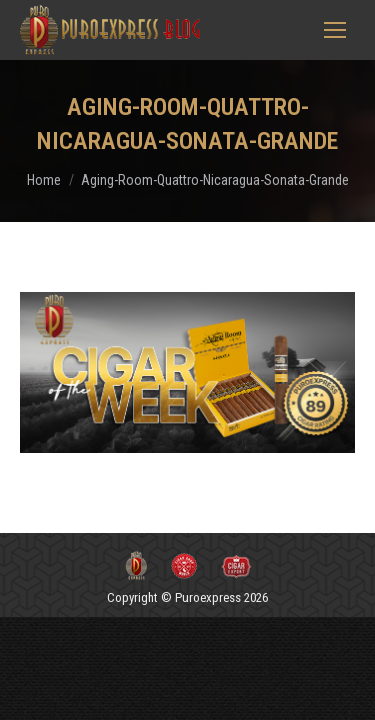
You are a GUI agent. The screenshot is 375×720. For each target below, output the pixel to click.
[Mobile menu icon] (335, 30)
